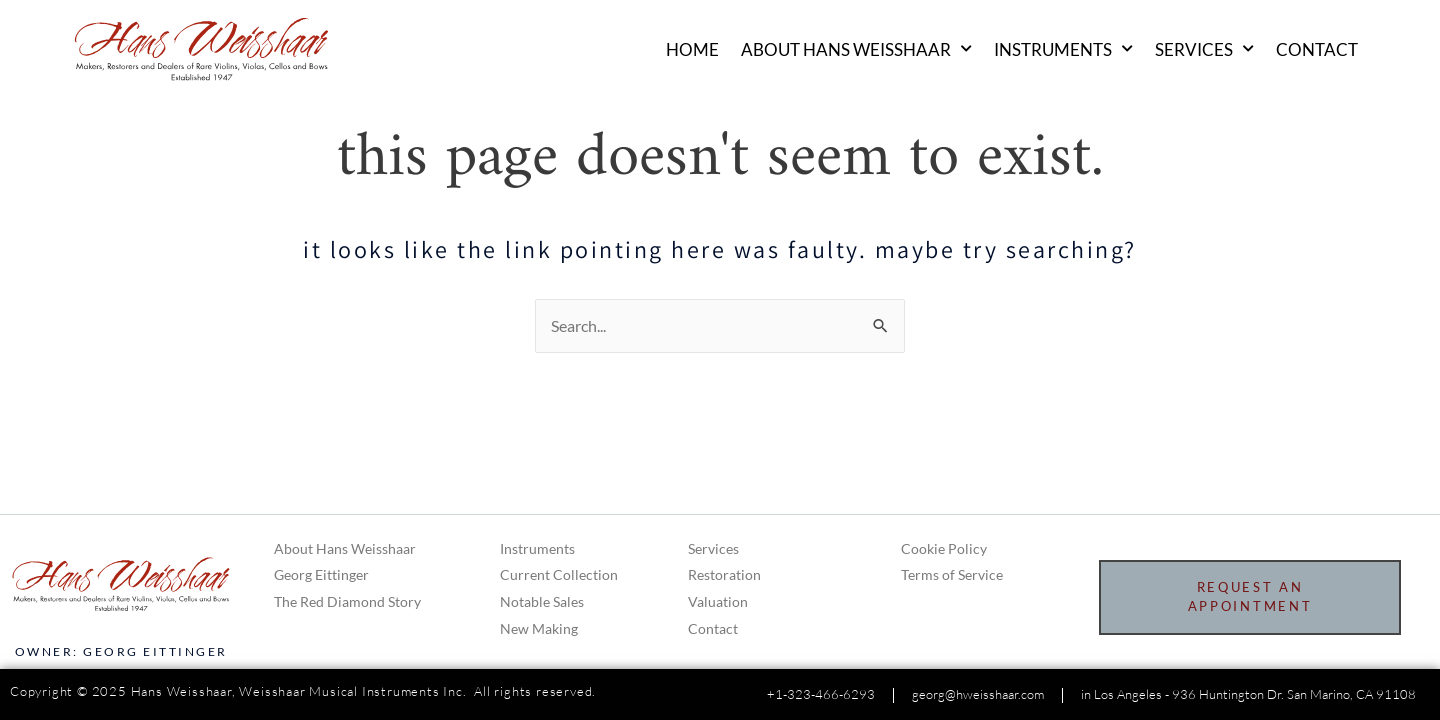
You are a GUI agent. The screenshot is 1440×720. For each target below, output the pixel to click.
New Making (539, 628)
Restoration (724, 574)
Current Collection (559, 574)
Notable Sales (542, 601)
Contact (1317, 50)
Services (1204, 50)
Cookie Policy (944, 548)
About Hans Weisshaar (856, 50)
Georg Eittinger (321, 574)
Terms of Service (952, 574)
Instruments (1063, 50)
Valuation (718, 601)
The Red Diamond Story (347, 601)
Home (692, 50)
